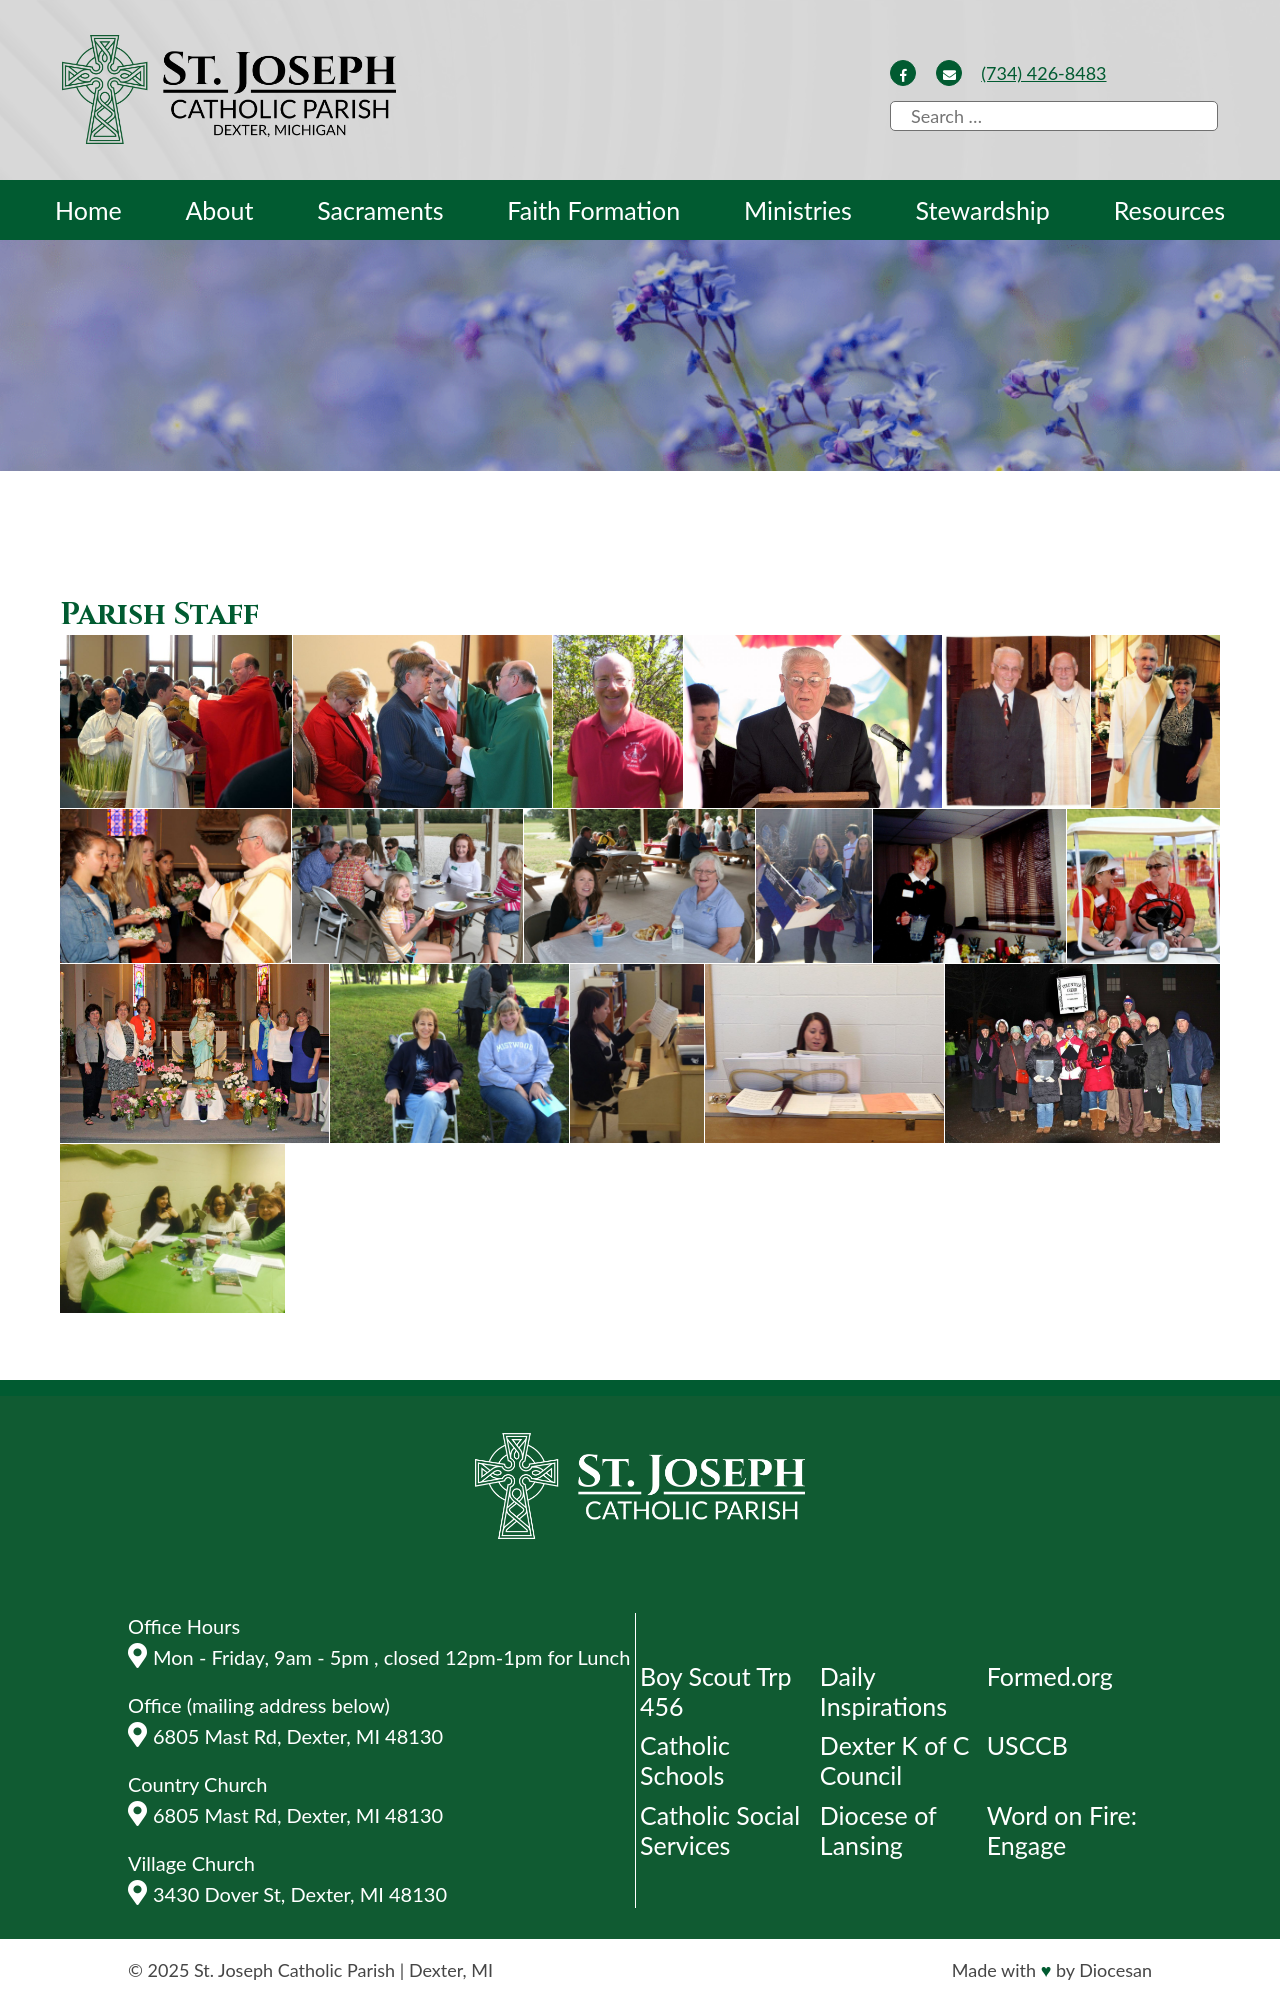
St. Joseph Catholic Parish (294, 1970)
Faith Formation (593, 210)
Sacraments (380, 210)
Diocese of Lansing (878, 1830)
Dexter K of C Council (895, 1760)
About (219, 210)
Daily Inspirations (883, 1691)
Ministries (798, 210)
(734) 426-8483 (1043, 73)
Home (88, 210)
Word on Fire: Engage (1062, 1830)
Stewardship (983, 210)
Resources (1169, 210)
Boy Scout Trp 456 (715, 1691)
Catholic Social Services (720, 1830)
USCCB (1027, 1745)
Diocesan (1115, 1970)
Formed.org (1050, 1676)
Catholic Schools (685, 1760)
